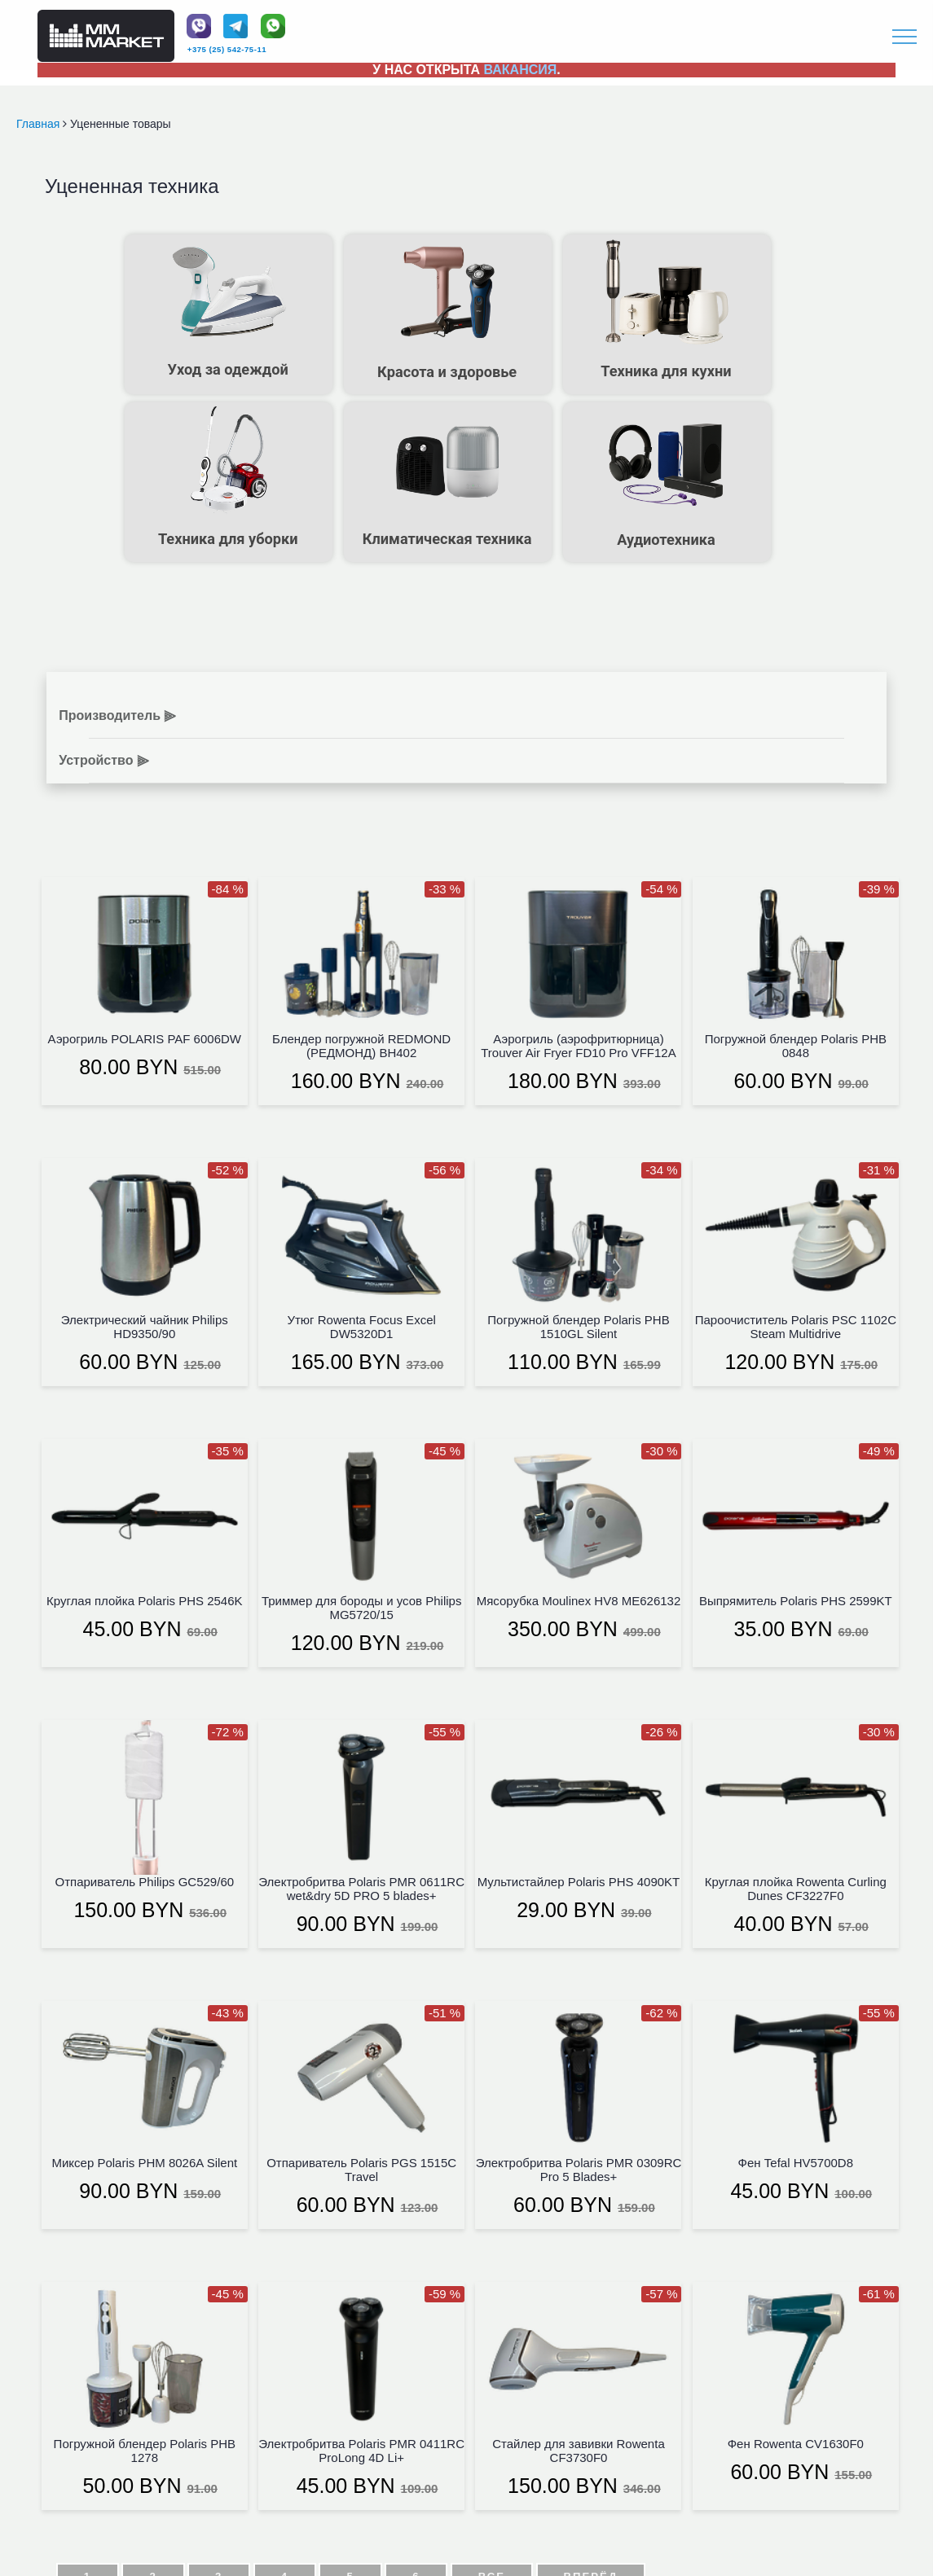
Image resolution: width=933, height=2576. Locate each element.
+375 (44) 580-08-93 (343, 2432)
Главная (39, 123)
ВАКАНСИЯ (520, 70)
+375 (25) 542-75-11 (226, 49)
